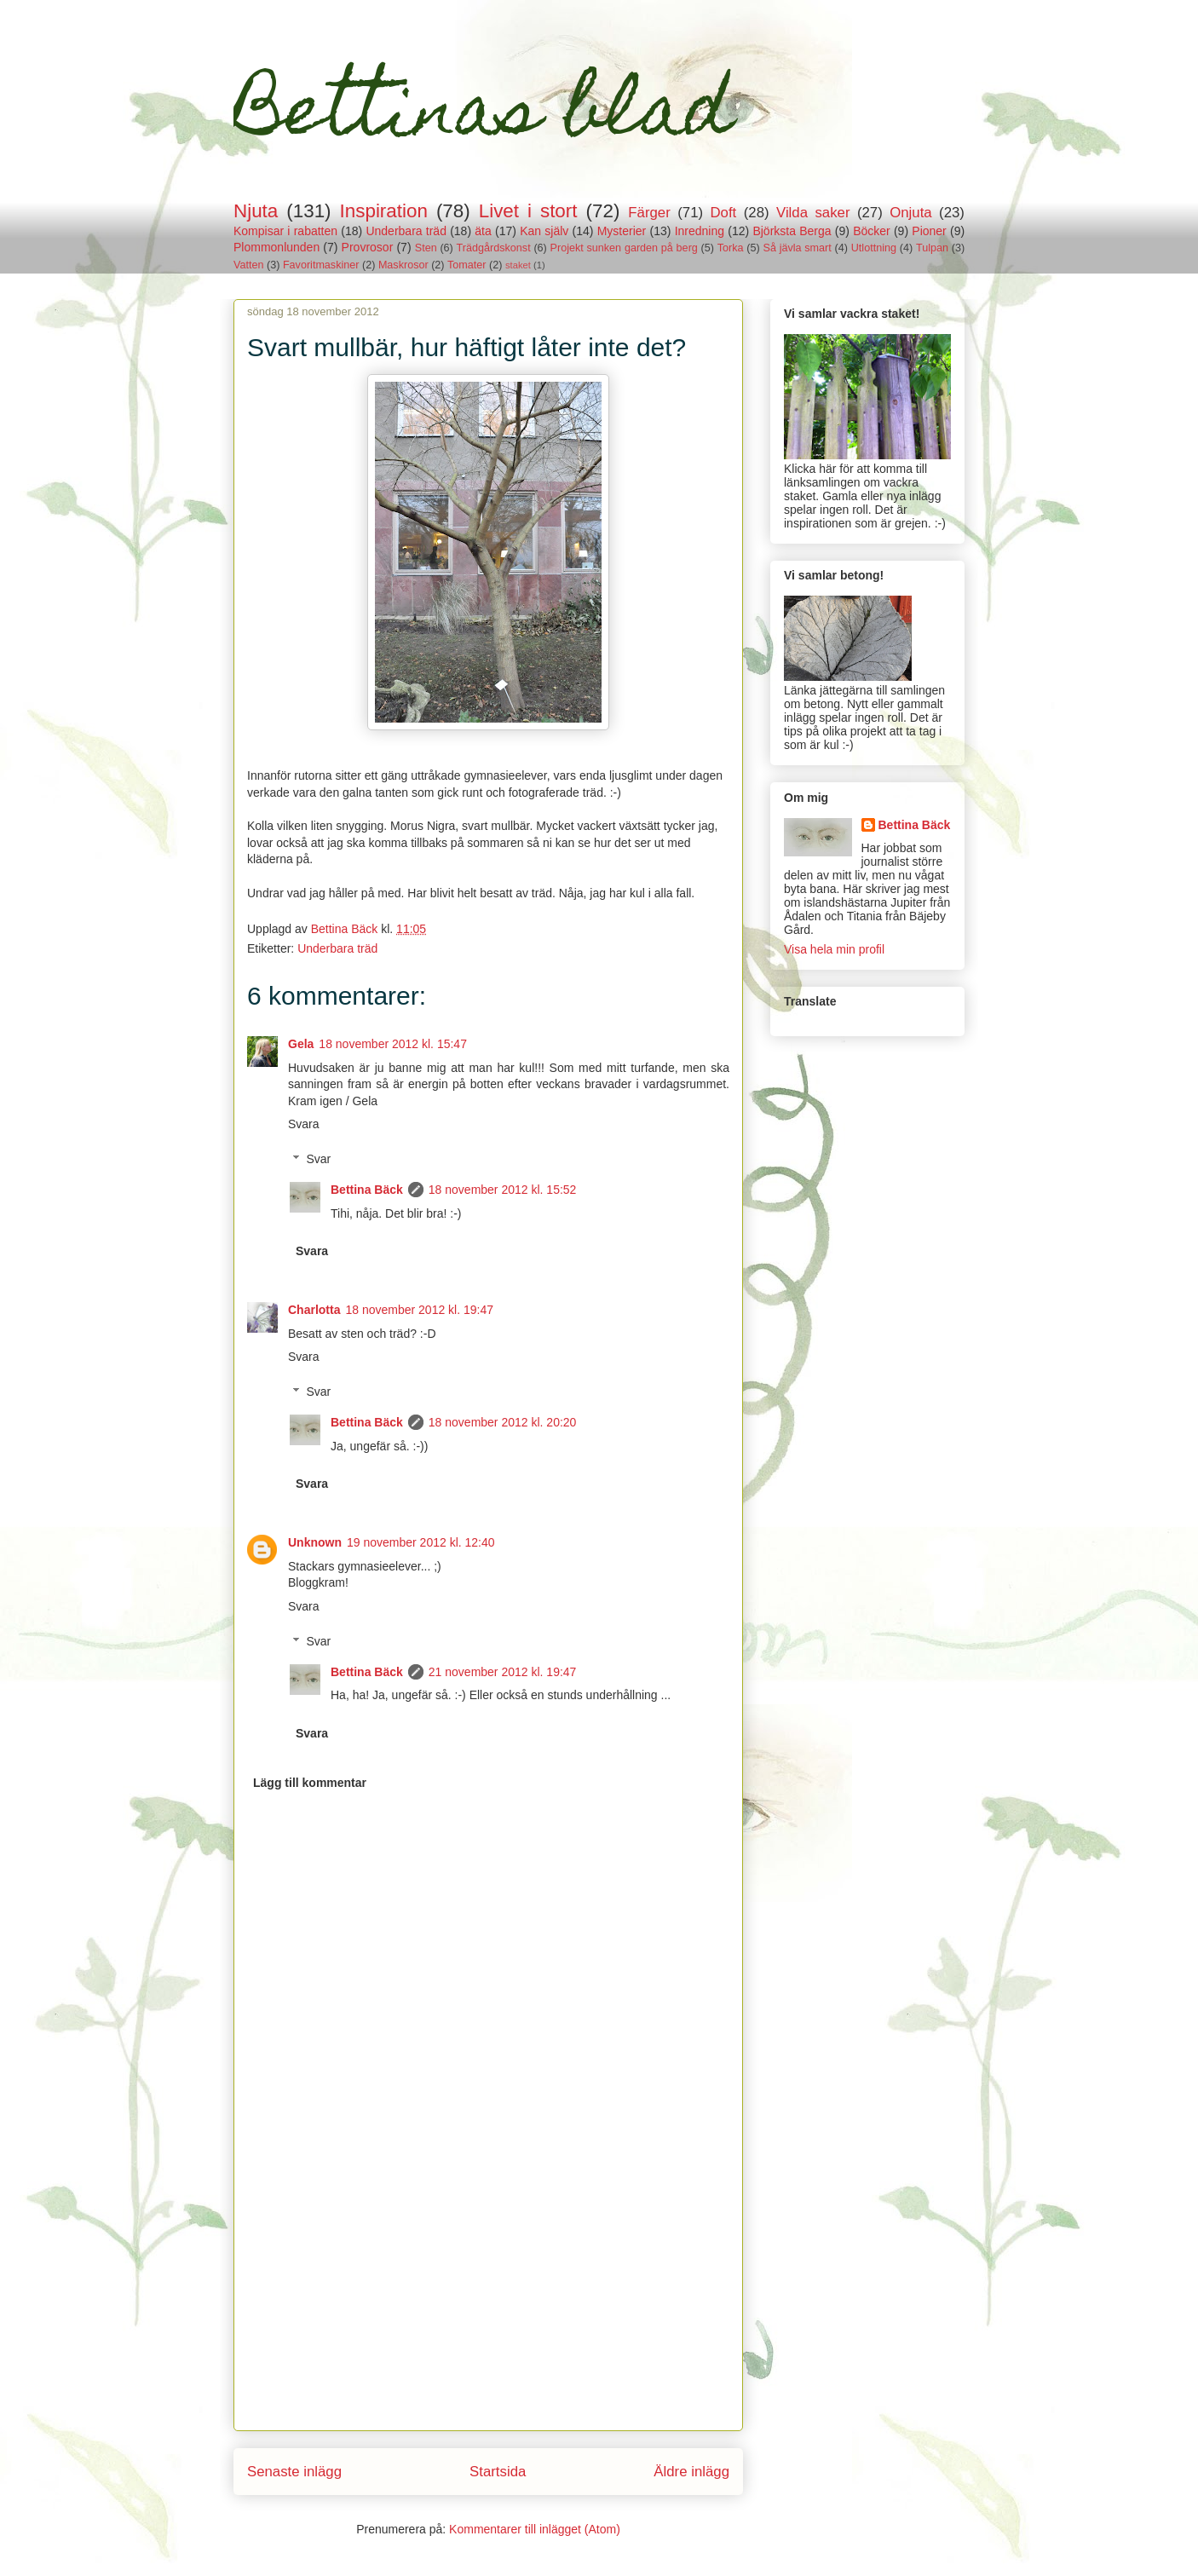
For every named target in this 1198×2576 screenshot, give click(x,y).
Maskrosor (403, 265)
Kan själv (544, 231)
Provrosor (368, 247)
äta (483, 231)
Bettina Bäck (367, 1189)
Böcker (871, 231)
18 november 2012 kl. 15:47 (393, 1044)
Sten (426, 248)
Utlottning (873, 248)
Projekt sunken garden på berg (624, 248)
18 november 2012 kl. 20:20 (503, 1422)
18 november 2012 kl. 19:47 (419, 1310)
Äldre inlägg (691, 2472)
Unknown (315, 1542)
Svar (318, 1159)
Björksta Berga (791, 231)
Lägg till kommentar (309, 1782)
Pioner (929, 231)
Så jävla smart (797, 248)
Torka (730, 248)
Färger (649, 213)
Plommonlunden (276, 247)
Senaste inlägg (294, 2472)
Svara (304, 1124)
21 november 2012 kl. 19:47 (503, 1672)
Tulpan (932, 248)
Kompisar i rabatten (285, 231)
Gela (301, 1044)
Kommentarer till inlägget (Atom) (534, 2529)
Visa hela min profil (834, 949)
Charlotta (314, 1310)
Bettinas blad (483, 117)
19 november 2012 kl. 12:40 (421, 1542)
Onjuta (910, 213)
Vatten (248, 265)
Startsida (497, 2472)
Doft (724, 213)
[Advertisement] (488, 2311)
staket (518, 265)
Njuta (255, 211)
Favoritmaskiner (321, 265)
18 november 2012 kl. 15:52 (503, 1189)
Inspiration (384, 211)
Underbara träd (406, 231)
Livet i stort (528, 211)
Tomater (467, 265)
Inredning (699, 231)
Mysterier (622, 231)
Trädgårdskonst (494, 248)
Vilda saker (813, 213)
